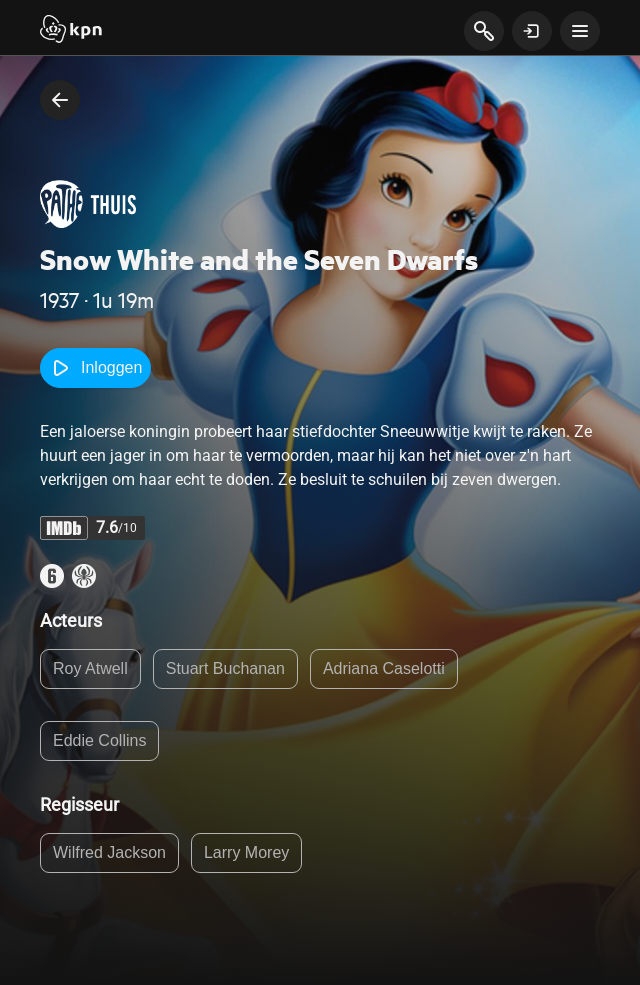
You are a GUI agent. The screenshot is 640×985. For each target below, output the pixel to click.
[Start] (71, 31)
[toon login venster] (532, 31)
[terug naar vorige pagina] (60, 100)
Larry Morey (246, 852)
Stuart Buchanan (225, 668)
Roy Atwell (90, 668)
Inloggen (95, 368)
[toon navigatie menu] (580, 31)
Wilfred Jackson (109, 852)
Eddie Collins (99, 740)
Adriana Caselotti (384, 668)
